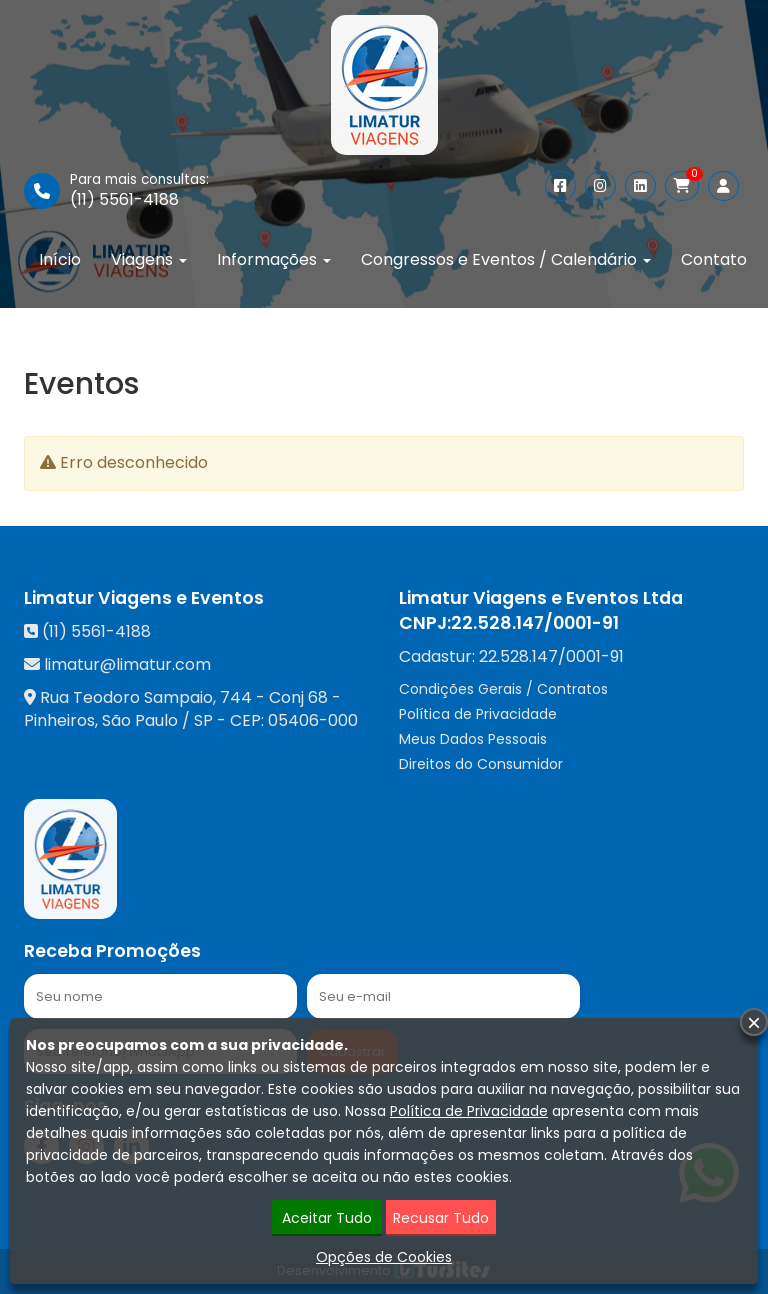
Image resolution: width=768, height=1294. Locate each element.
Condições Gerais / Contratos (503, 689)
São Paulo (140, 720)
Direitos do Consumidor (481, 764)
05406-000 (313, 720)
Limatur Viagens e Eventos (144, 598)
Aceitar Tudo (327, 1218)
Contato (714, 259)
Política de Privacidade (478, 714)
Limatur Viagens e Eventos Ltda (541, 598)
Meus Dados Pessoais (473, 739)
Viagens (149, 259)
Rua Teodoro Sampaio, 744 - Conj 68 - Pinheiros (182, 709)
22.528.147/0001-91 (535, 623)
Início (60, 259)
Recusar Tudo (441, 1218)
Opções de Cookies (384, 1257)
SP (203, 720)
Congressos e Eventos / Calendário (506, 259)
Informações (274, 259)
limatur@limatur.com (127, 664)
